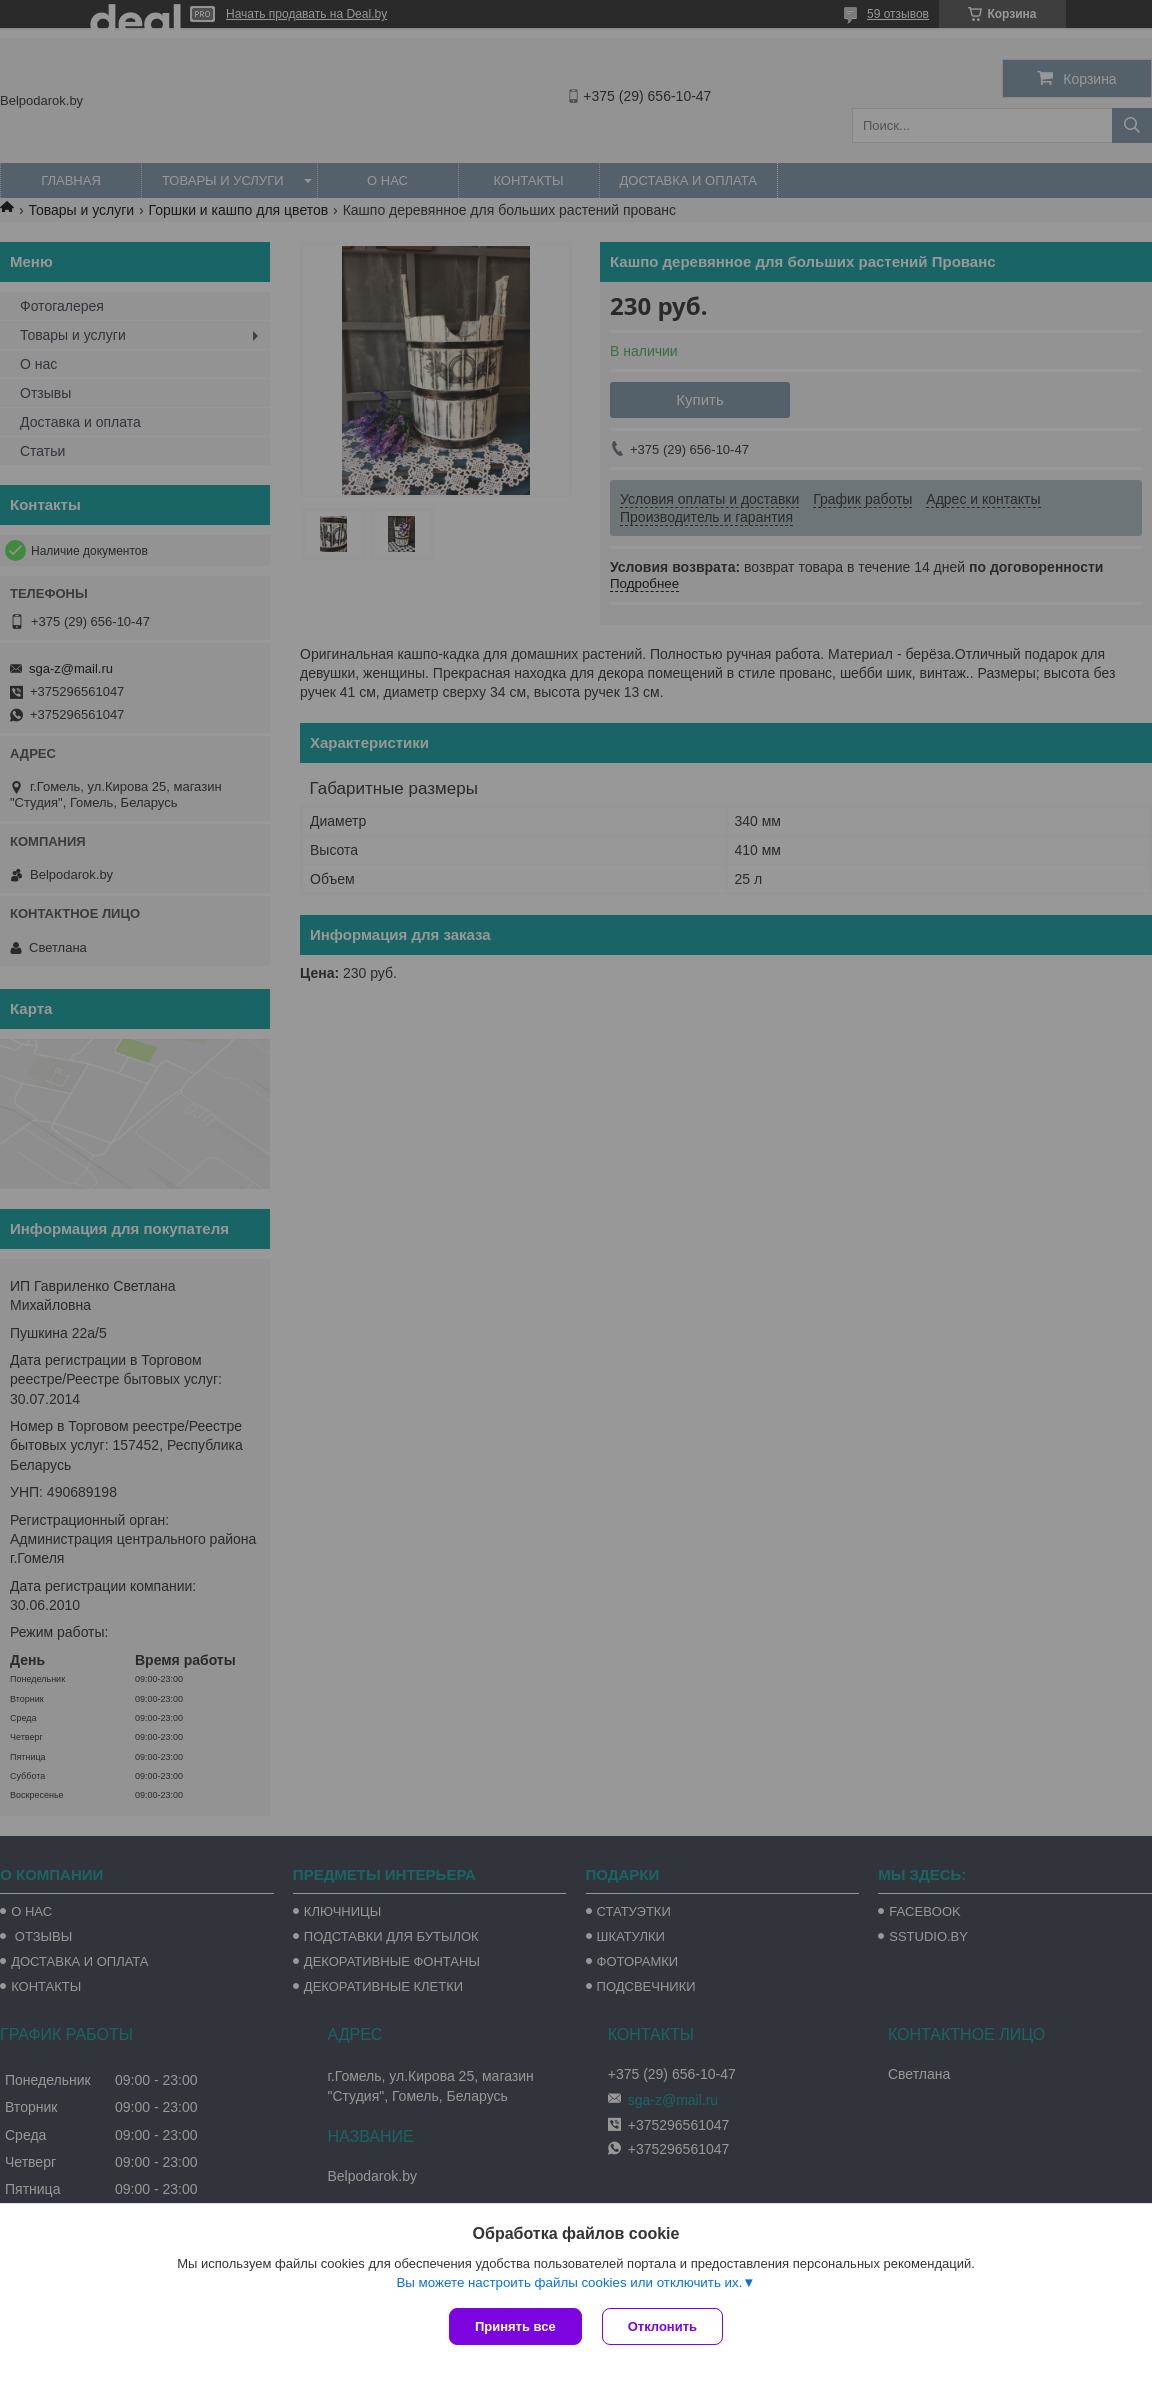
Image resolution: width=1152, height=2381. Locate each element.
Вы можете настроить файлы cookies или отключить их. (569, 2282)
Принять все (515, 2326)
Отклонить (662, 2326)
